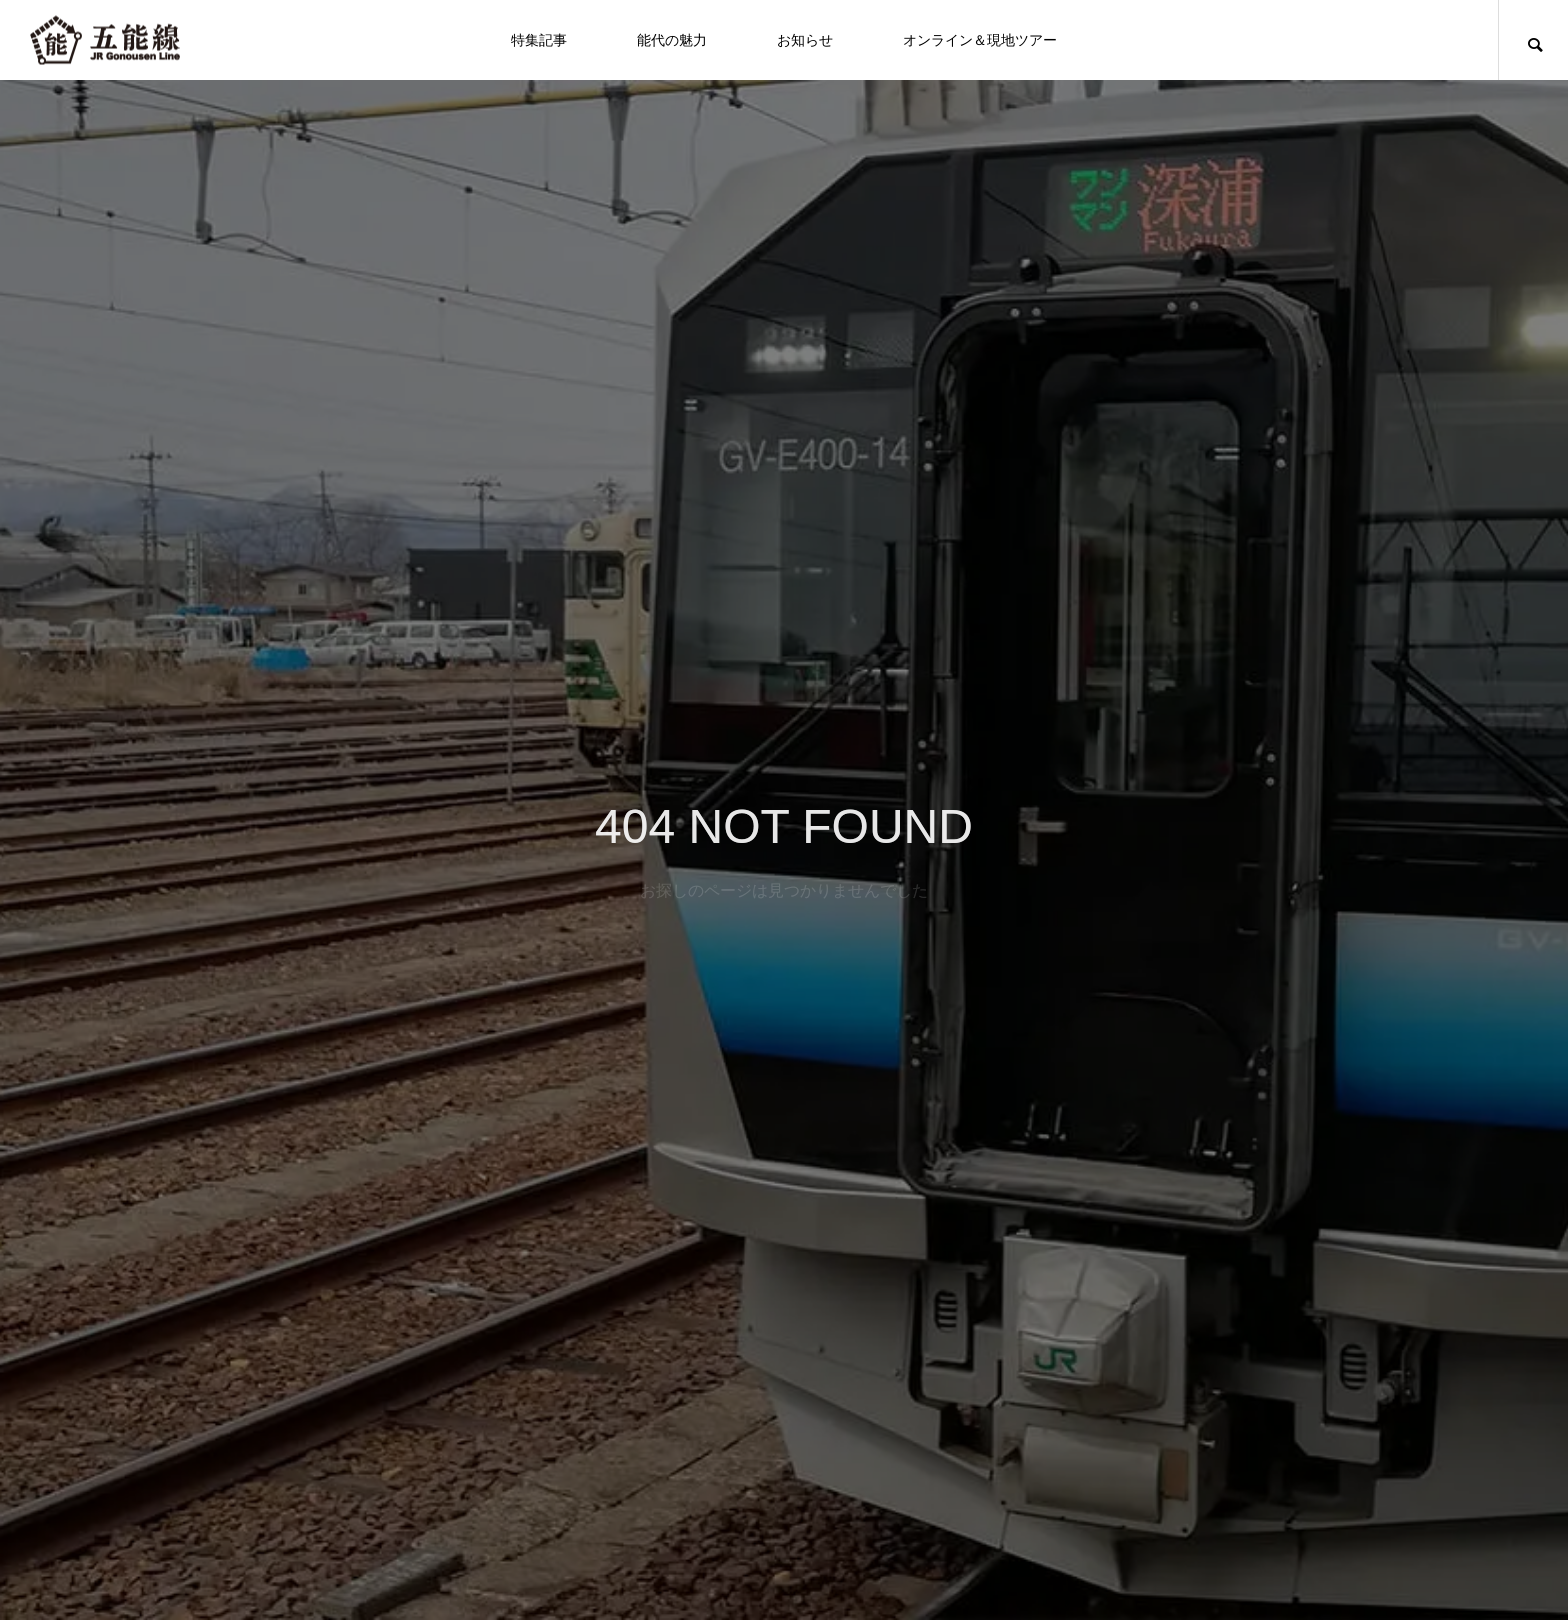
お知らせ (805, 40)
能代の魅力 (672, 40)
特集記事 (539, 40)
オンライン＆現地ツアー (980, 40)
